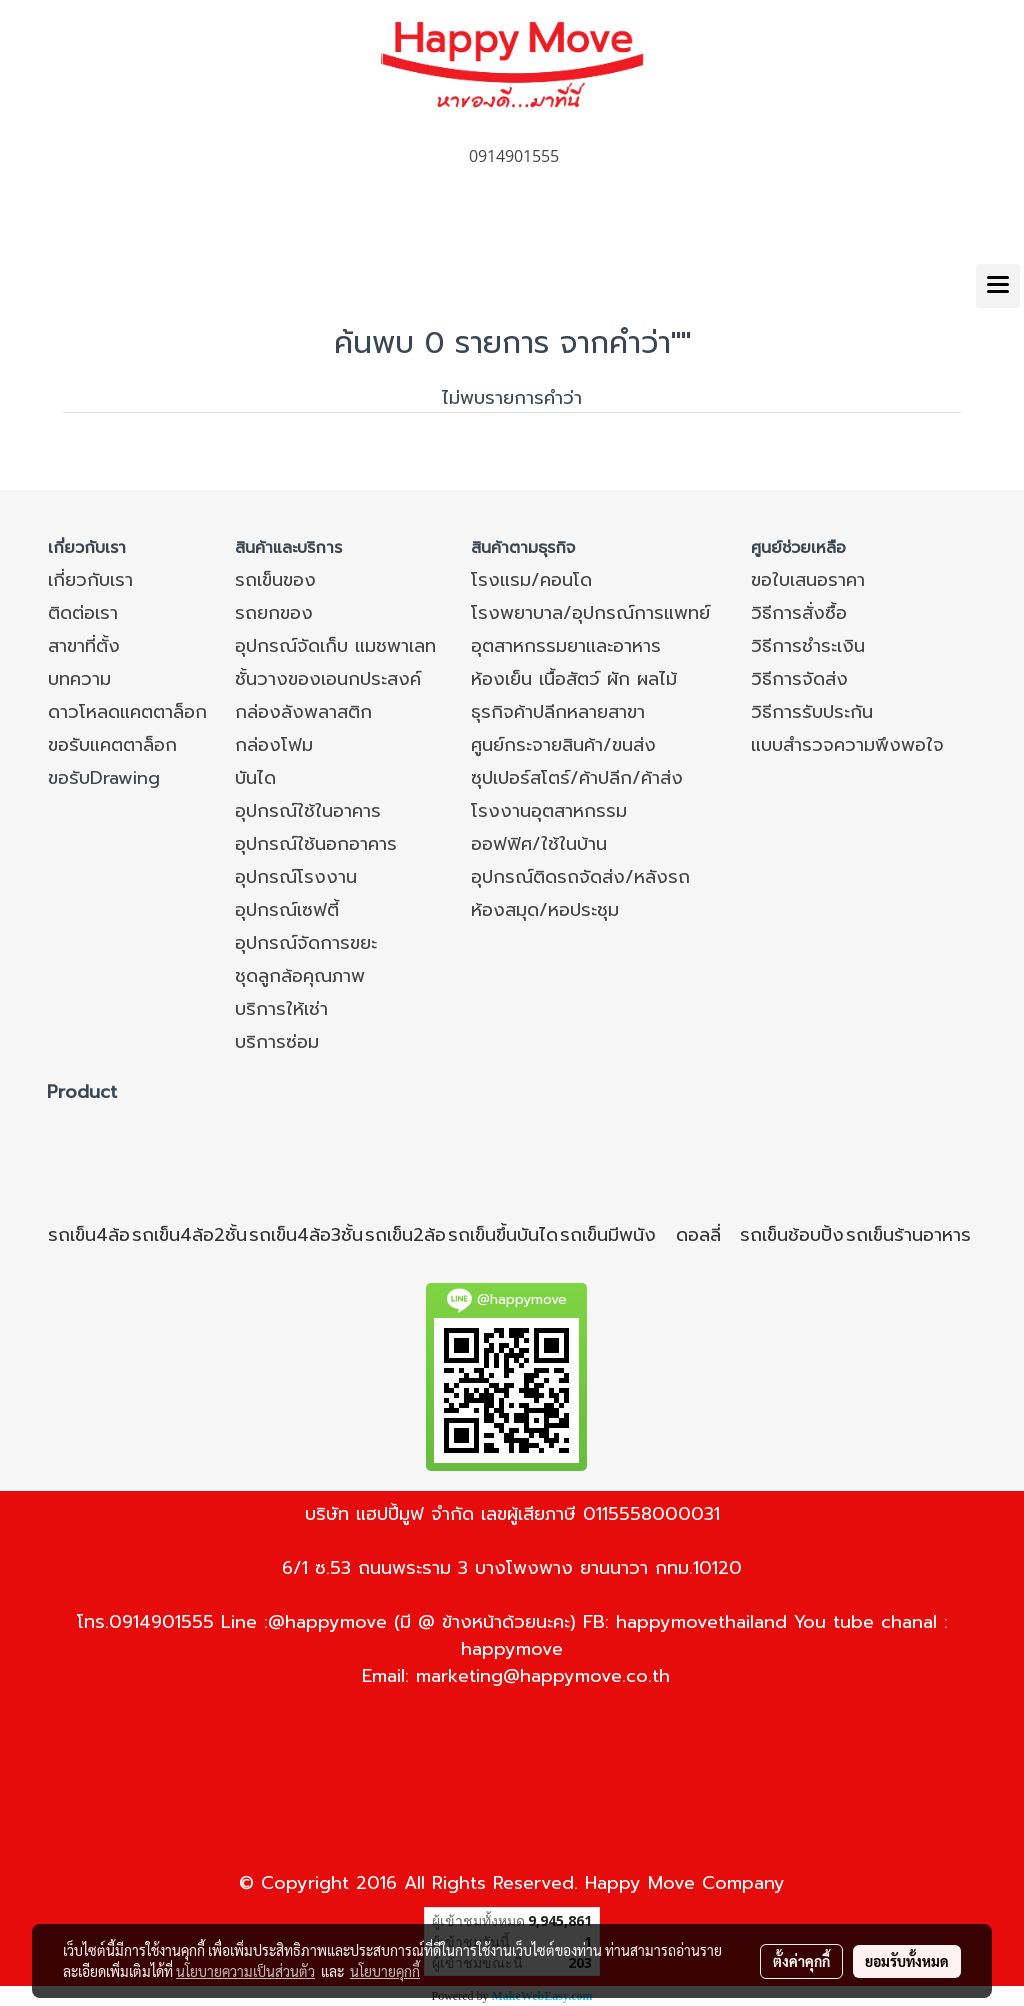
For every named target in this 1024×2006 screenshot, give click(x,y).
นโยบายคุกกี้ (385, 1971)
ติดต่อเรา (83, 613)
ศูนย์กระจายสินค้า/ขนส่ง (563, 745)
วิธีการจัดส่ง (799, 679)
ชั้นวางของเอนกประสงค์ (328, 679)
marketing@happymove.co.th (543, 1676)
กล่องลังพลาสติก (303, 712)
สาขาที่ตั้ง (84, 646)
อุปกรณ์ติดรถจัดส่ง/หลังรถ (580, 877)
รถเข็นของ (275, 580)
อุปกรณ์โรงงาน (296, 877)
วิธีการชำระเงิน (808, 646)
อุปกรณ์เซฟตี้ (287, 910)
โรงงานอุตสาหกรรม (549, 811)
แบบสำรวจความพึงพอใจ (847, 745)
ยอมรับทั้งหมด (907, 1961)
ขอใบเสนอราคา (808, 580)
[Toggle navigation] (998, 286)
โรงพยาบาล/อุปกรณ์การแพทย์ (590, 613)
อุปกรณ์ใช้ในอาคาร (308, 811)
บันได (255, 778)
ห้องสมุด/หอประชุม (545, 910)
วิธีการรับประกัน (812, 712)
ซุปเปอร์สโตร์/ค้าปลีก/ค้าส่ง (577, 778)
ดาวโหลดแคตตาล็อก (127, 712)
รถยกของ (274, 613)
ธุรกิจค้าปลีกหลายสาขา (558, 712)
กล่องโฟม (274, 745)
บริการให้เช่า (281, 1009)
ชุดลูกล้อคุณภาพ (300, 976)
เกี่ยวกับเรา (90, 580)
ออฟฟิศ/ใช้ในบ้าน (539, 844)
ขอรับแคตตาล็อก (112, 745)
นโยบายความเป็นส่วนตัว (245, 1971)
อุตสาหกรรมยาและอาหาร (566, 646)
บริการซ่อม (277, 1042)
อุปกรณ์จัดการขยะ (306, 943)
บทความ (79, 679)
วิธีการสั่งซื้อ (799, 613)
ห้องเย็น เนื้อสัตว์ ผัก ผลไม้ (574, 679)
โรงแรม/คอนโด (531, 580)
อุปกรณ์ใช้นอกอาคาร (316, 844)
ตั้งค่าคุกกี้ (801, 1961)
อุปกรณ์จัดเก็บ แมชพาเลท (335, 646)
